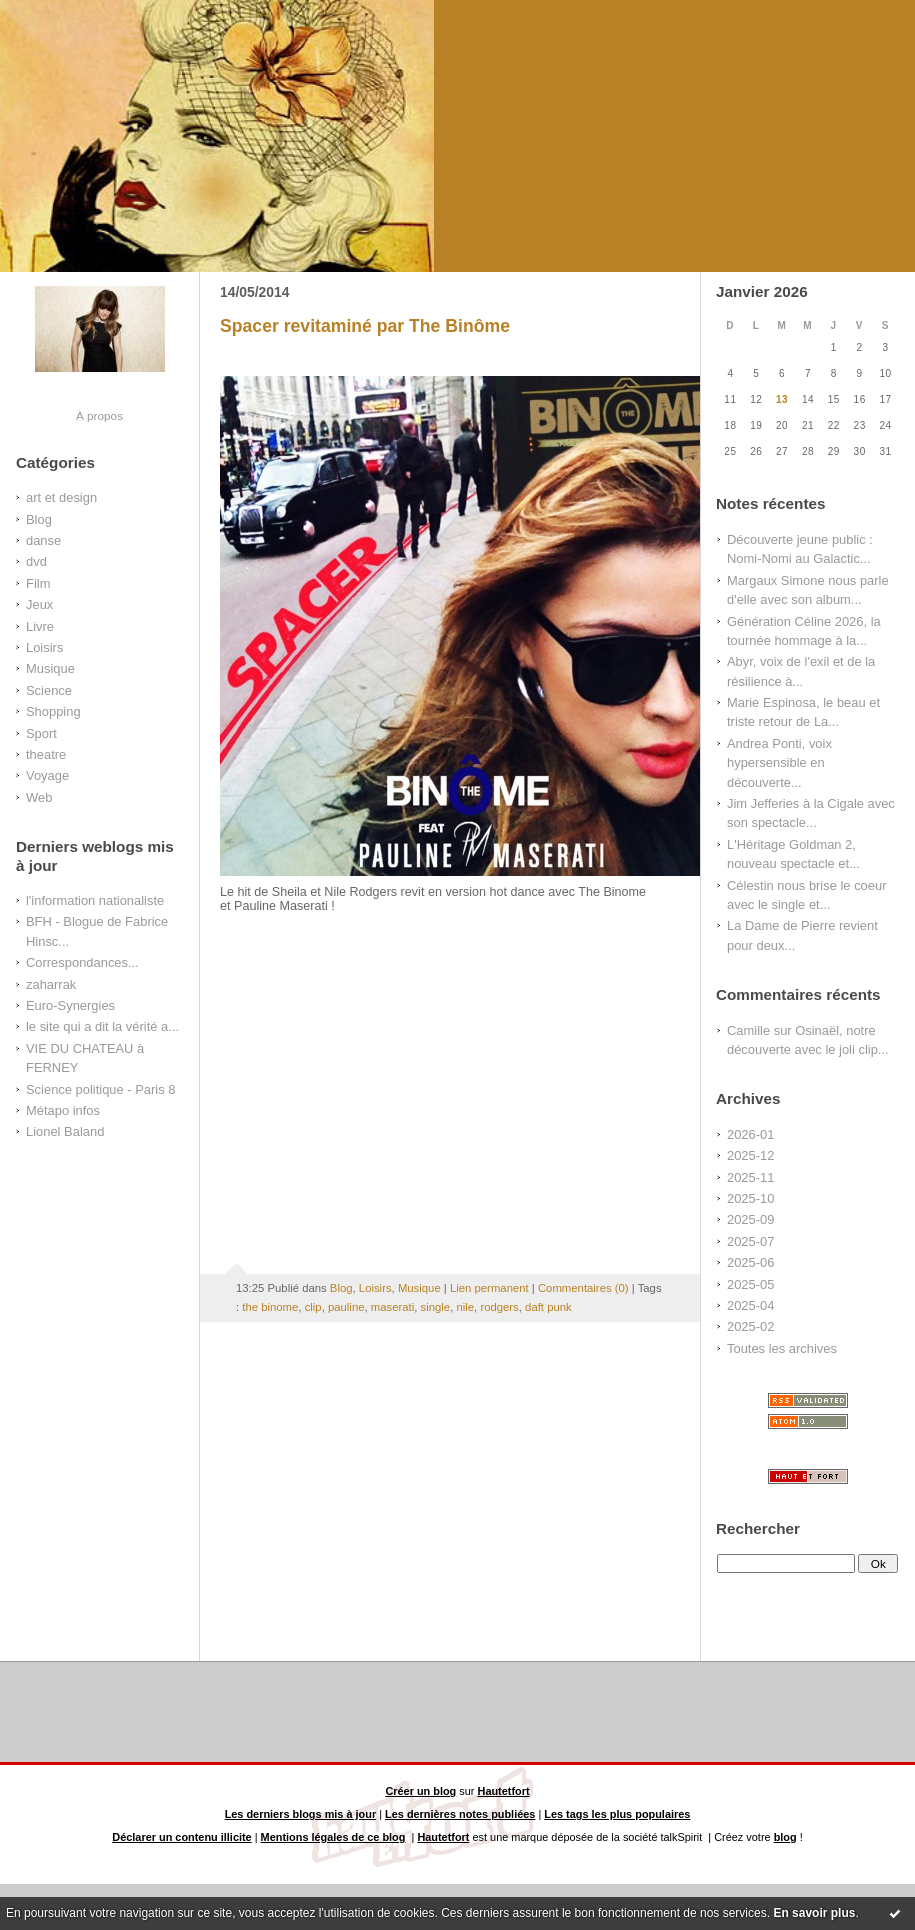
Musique (50, 668)
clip (313, 1307)
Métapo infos (63, 1110)
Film (38, 583)
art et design (61, 497)
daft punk (548, 1307)
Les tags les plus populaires (617, 1814)
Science (49, 690)
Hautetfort (504, 1791)
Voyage (47, 775)
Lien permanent (489, 1288)
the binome (270, 1307)
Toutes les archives (782, 1348)
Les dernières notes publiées (460, 1814)
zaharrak (51, 984)
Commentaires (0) (583, 1288)
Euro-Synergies (70, 1005)
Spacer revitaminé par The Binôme (365, 326)
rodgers (499, 1307)
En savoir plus (814, 1913)
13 (782, 399)
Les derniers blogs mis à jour (301, 1814)
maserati (392, 1307)
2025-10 (750, 1198)
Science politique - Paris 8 (100, 1089)
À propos (99, 415)
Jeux (39, 604)
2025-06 (750, 1262)
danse (43, 540)
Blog (39, 519)
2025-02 (750, 1326)
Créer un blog (420, 1791)
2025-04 (750, 1305)
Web (39, 797)
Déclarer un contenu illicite (181, 1837)
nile (465, 1307)
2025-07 (750, 1241)
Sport (41, 733)
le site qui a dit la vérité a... (102, 1026)
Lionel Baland (65, 1131)
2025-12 (750, 1155)
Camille (748, 1030)
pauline (346, 1307)
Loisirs (44, 647)
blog (785, 1837)
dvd (36, 561)
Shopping (53, 711)
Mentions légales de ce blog (333, 1837)
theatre (46, 754)
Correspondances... (82, 962)
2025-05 (750, 1284)
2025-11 (750, 1177)
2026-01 (750, 1134)
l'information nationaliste (95, 900)
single (436, 1307)
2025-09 (750, 1219)
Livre (40, 626)
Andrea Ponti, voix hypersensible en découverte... (779, 763)
